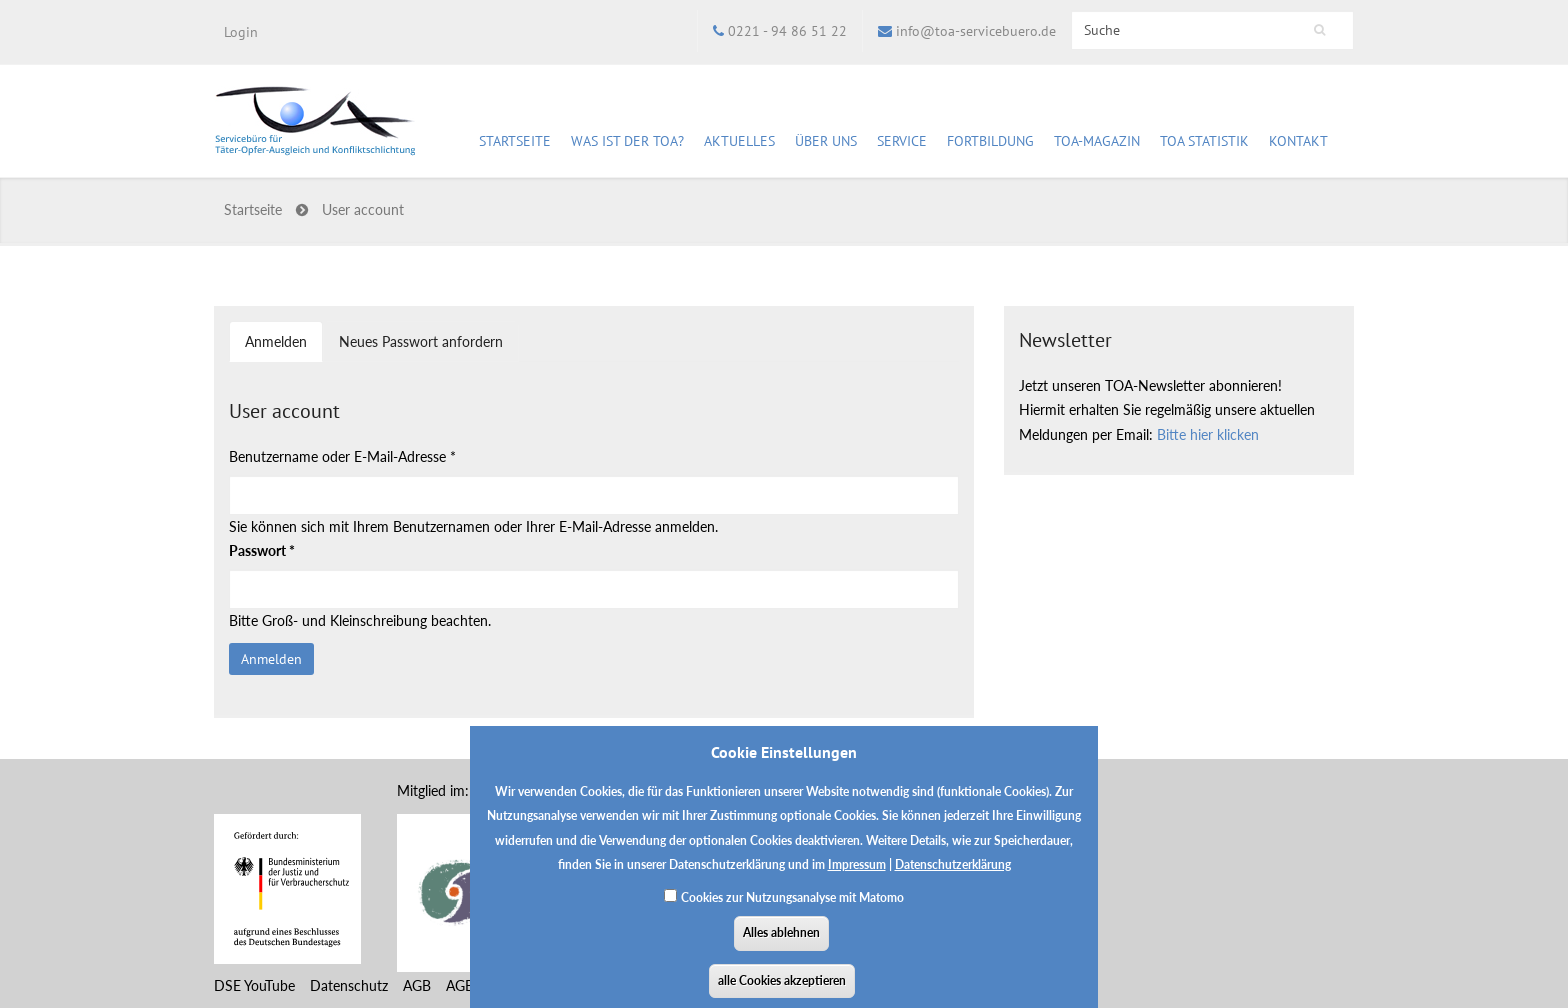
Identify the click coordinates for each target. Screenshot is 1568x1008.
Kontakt (1298, 141)
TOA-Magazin (1097, 144)
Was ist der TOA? (627, 141)
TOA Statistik (1204, 144)
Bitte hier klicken (1208, 434)
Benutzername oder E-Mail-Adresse (342, 456)
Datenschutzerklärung (953, 873)
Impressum (857, 873)
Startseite (515, 141)
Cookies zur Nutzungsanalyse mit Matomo (792, 906)
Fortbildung (990, 144)
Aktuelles (739, 144)
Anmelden (284, 347)
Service (902, 144)
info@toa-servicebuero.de (976, 31)
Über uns (826, 144)
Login (241, 32)
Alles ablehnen (781, 941)
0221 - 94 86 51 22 (787, 31)
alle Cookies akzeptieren (782, 989)
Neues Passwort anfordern (421, 341)
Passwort (262, 550)
